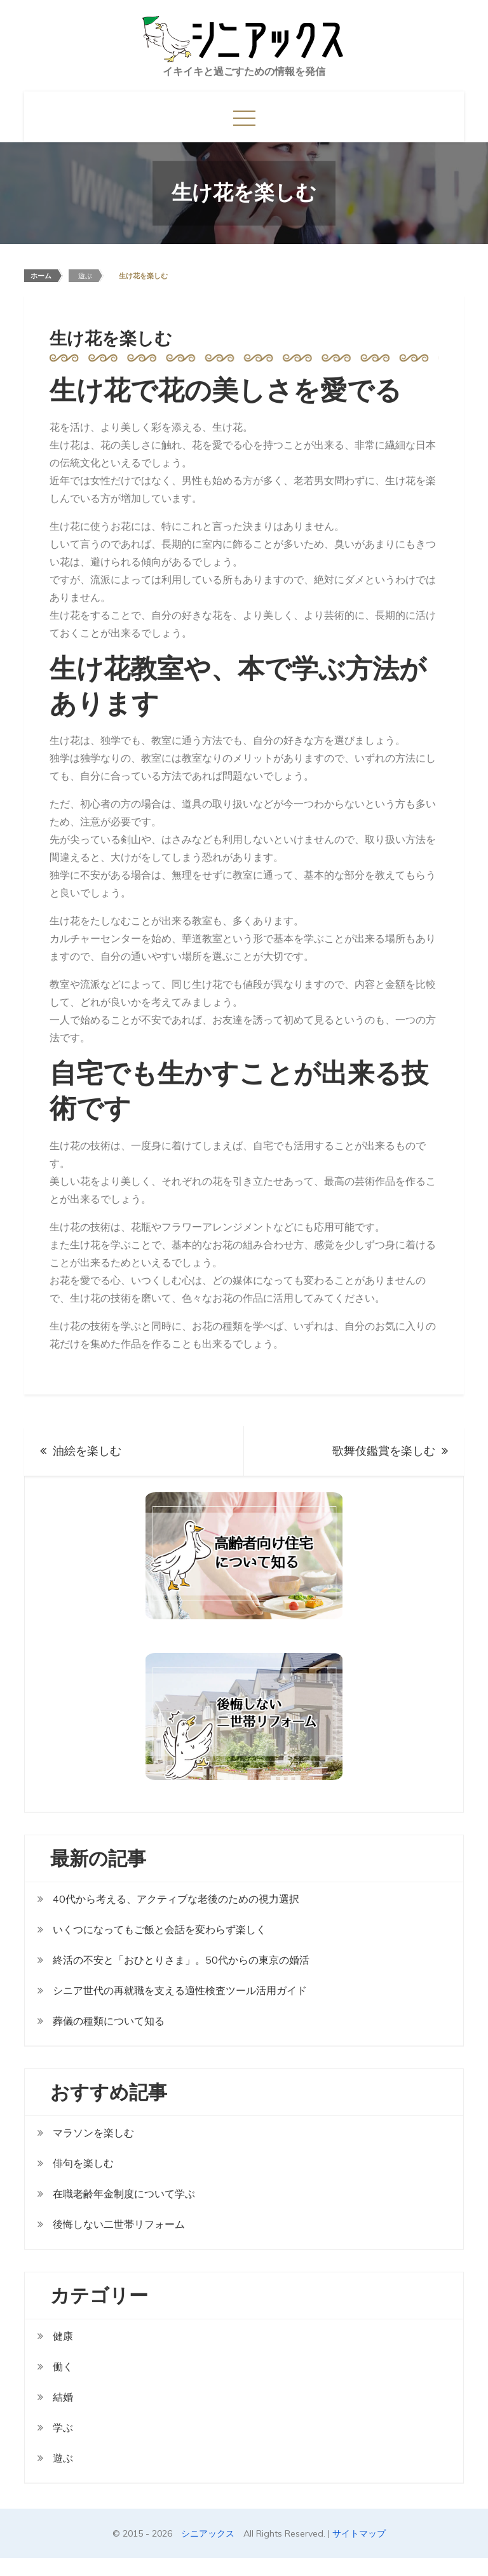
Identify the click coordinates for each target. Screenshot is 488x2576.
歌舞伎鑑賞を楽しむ (383, 1450)
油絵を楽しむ (87, 1450)
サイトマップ (359, 2533)
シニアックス (207, 2533)
